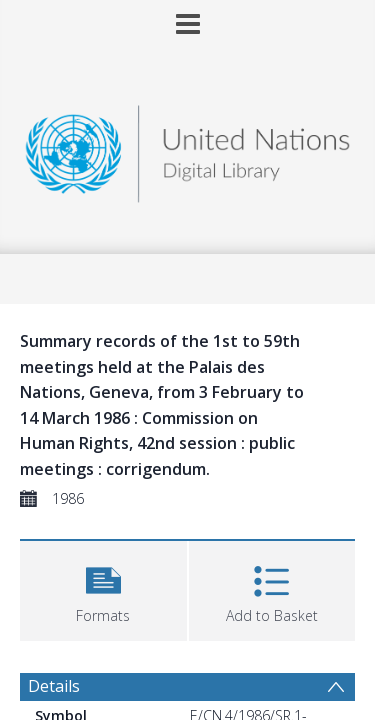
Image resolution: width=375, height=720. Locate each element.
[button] (103, 588)
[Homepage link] (188, 148)
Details (54, 686)
